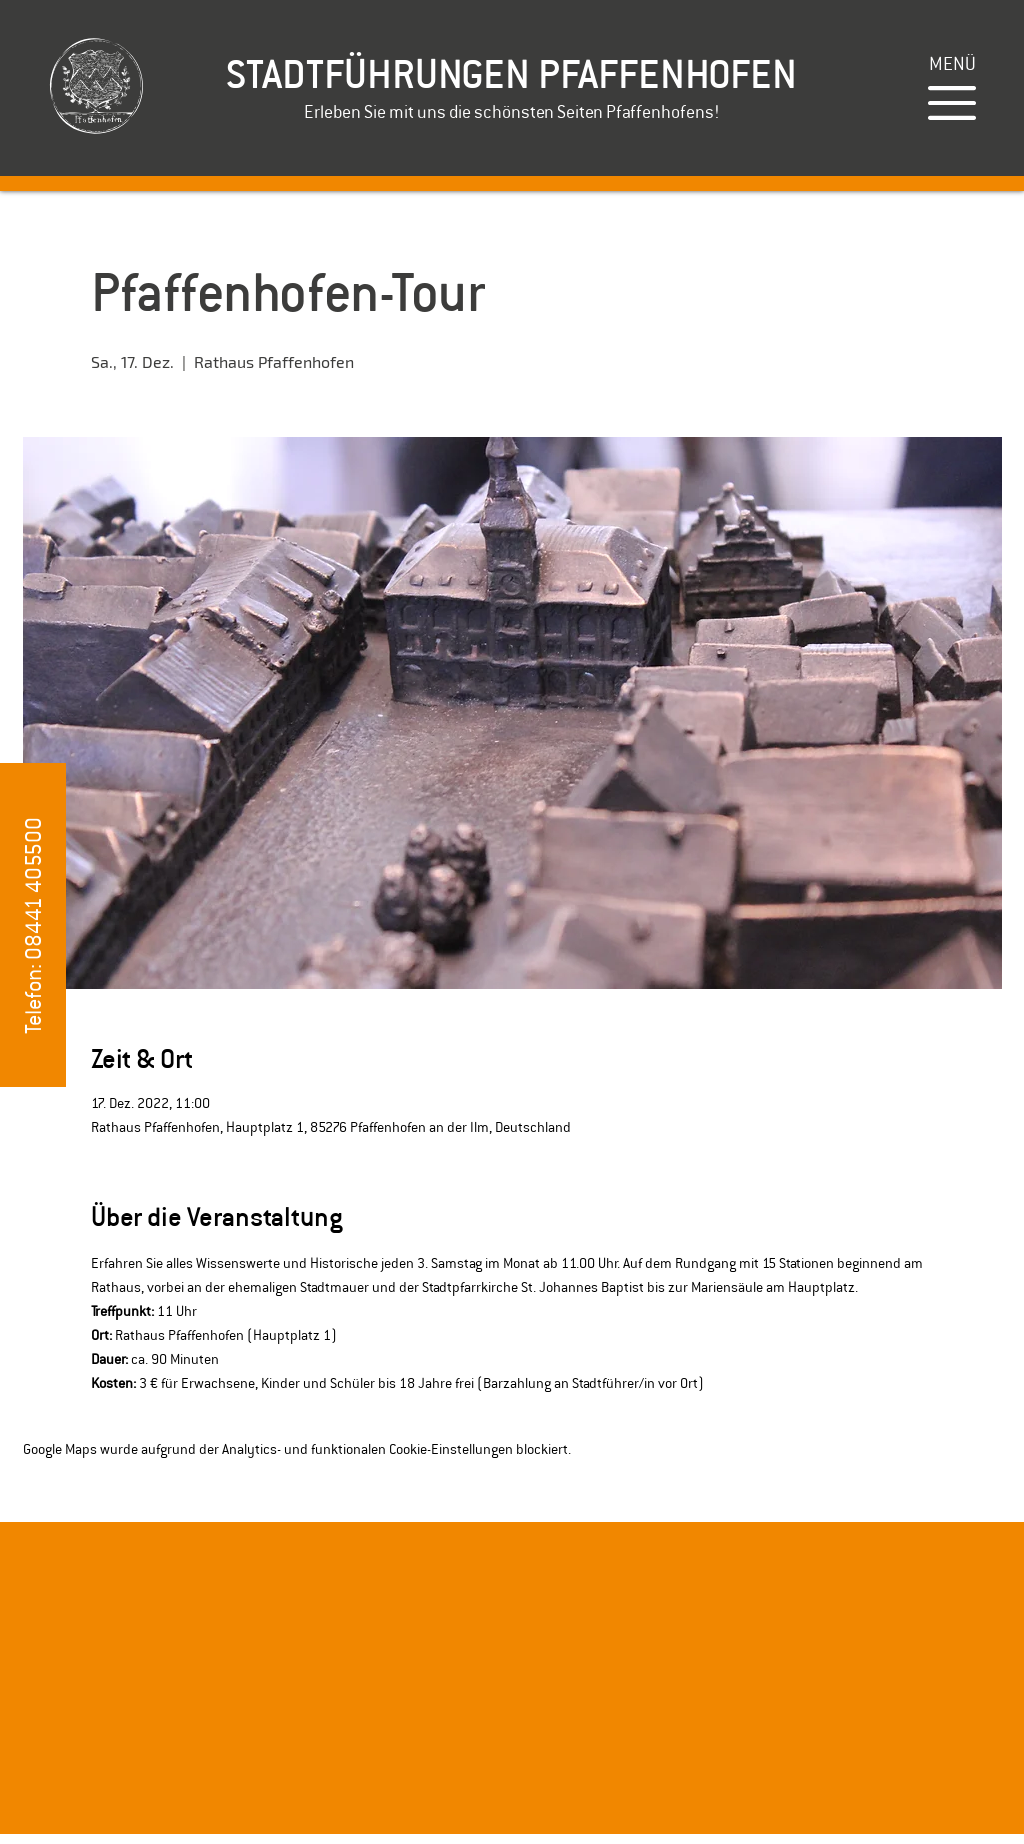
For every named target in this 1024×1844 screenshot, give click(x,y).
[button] (952, 63)
